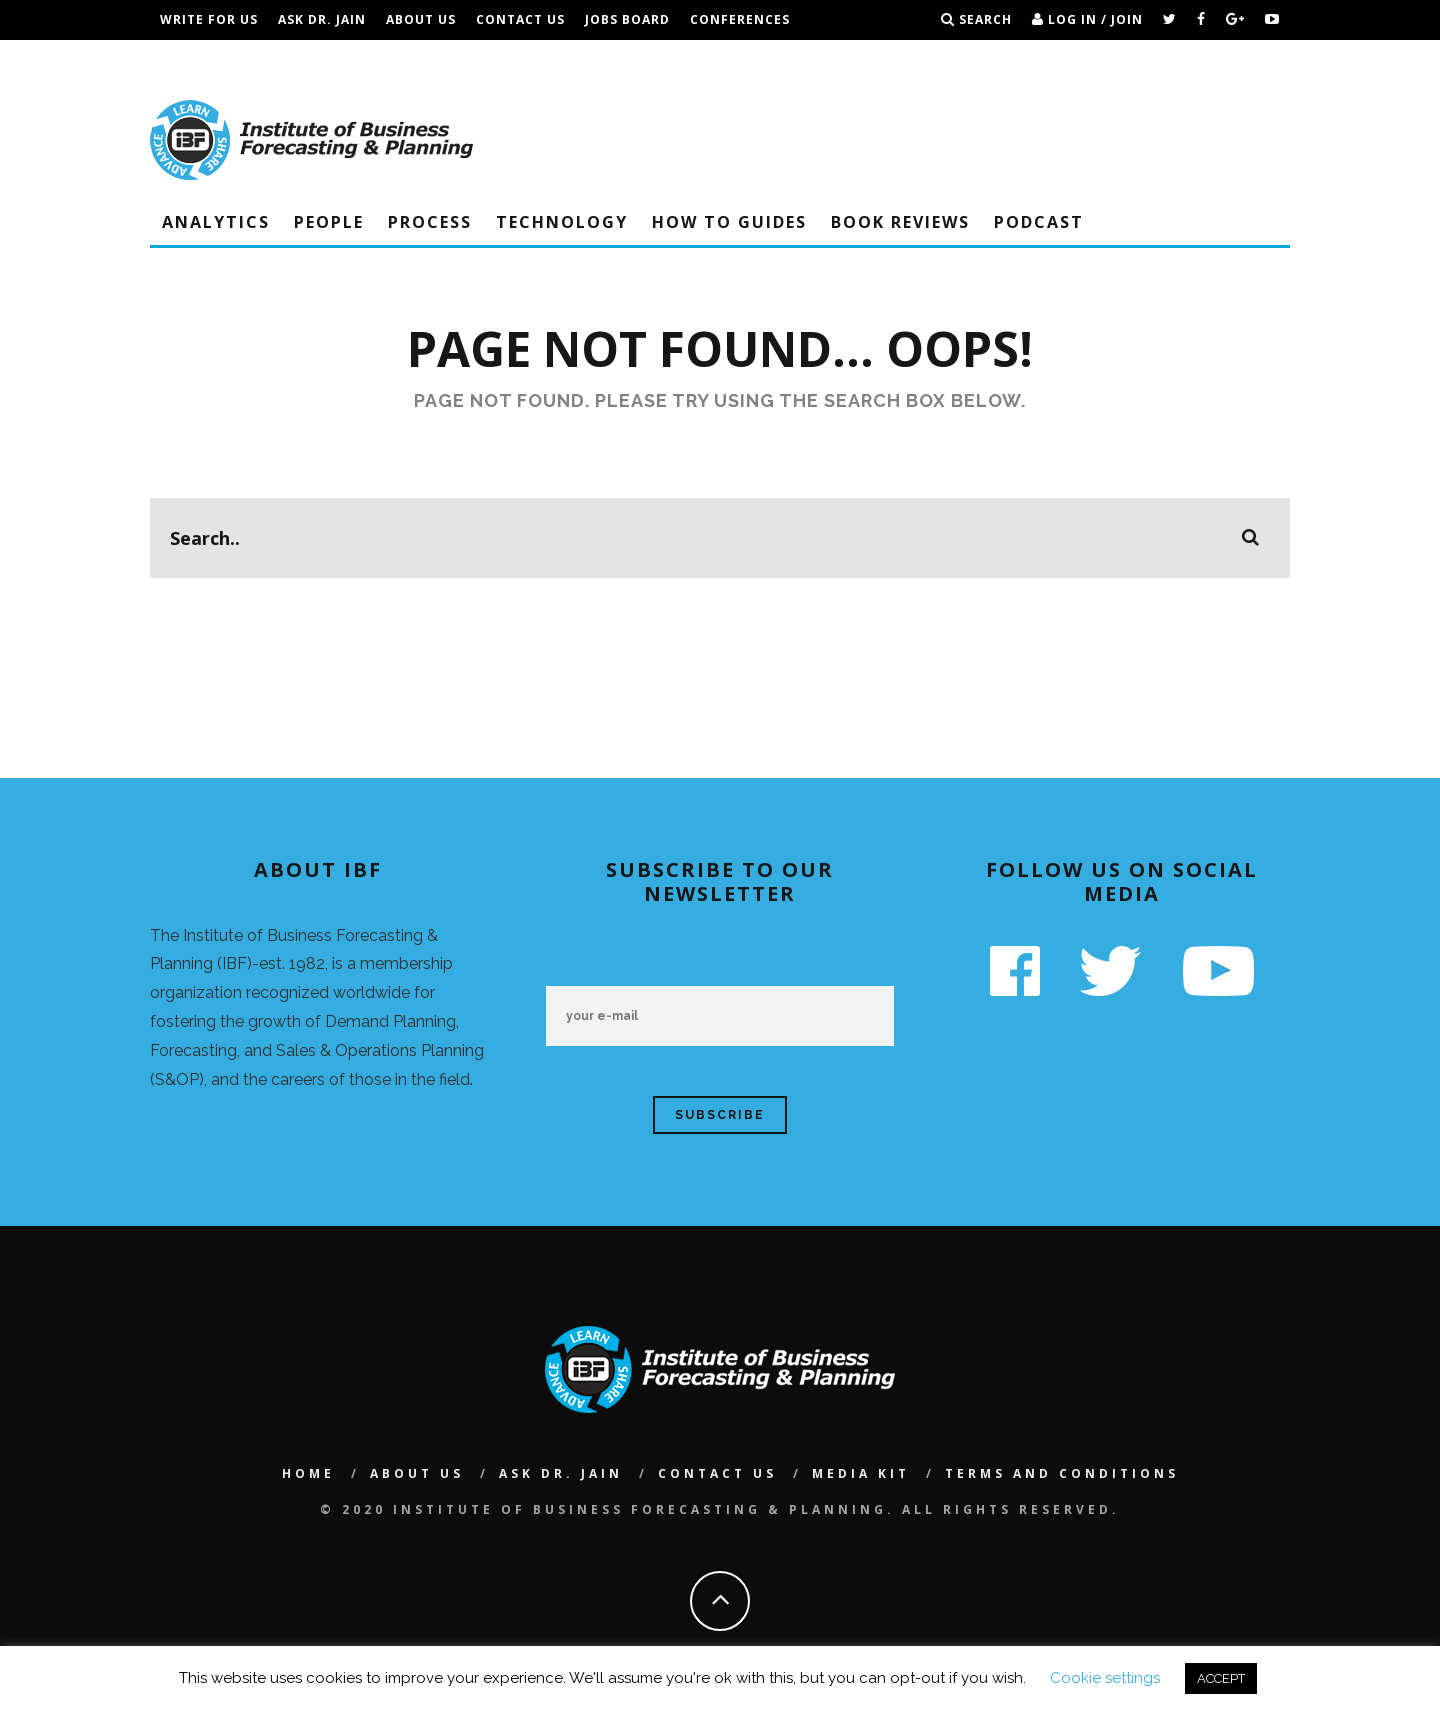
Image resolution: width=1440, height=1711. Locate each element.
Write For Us (209, 19)
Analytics (216, 222)
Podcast (1039, 222)
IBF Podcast (205, 59)
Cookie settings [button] (1105, 1678)
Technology (562, 222)
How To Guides (729, 222)
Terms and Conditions (358, 59)
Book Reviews (900, 222)
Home (308, 1473)
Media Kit (861, 1473)
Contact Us (520, 19)
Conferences (740, 19)
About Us (421, 19)
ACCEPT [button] (1221, 1678)
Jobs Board (627, 19)
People (329, 222)
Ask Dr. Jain (322, 19)
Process (430, 222)
